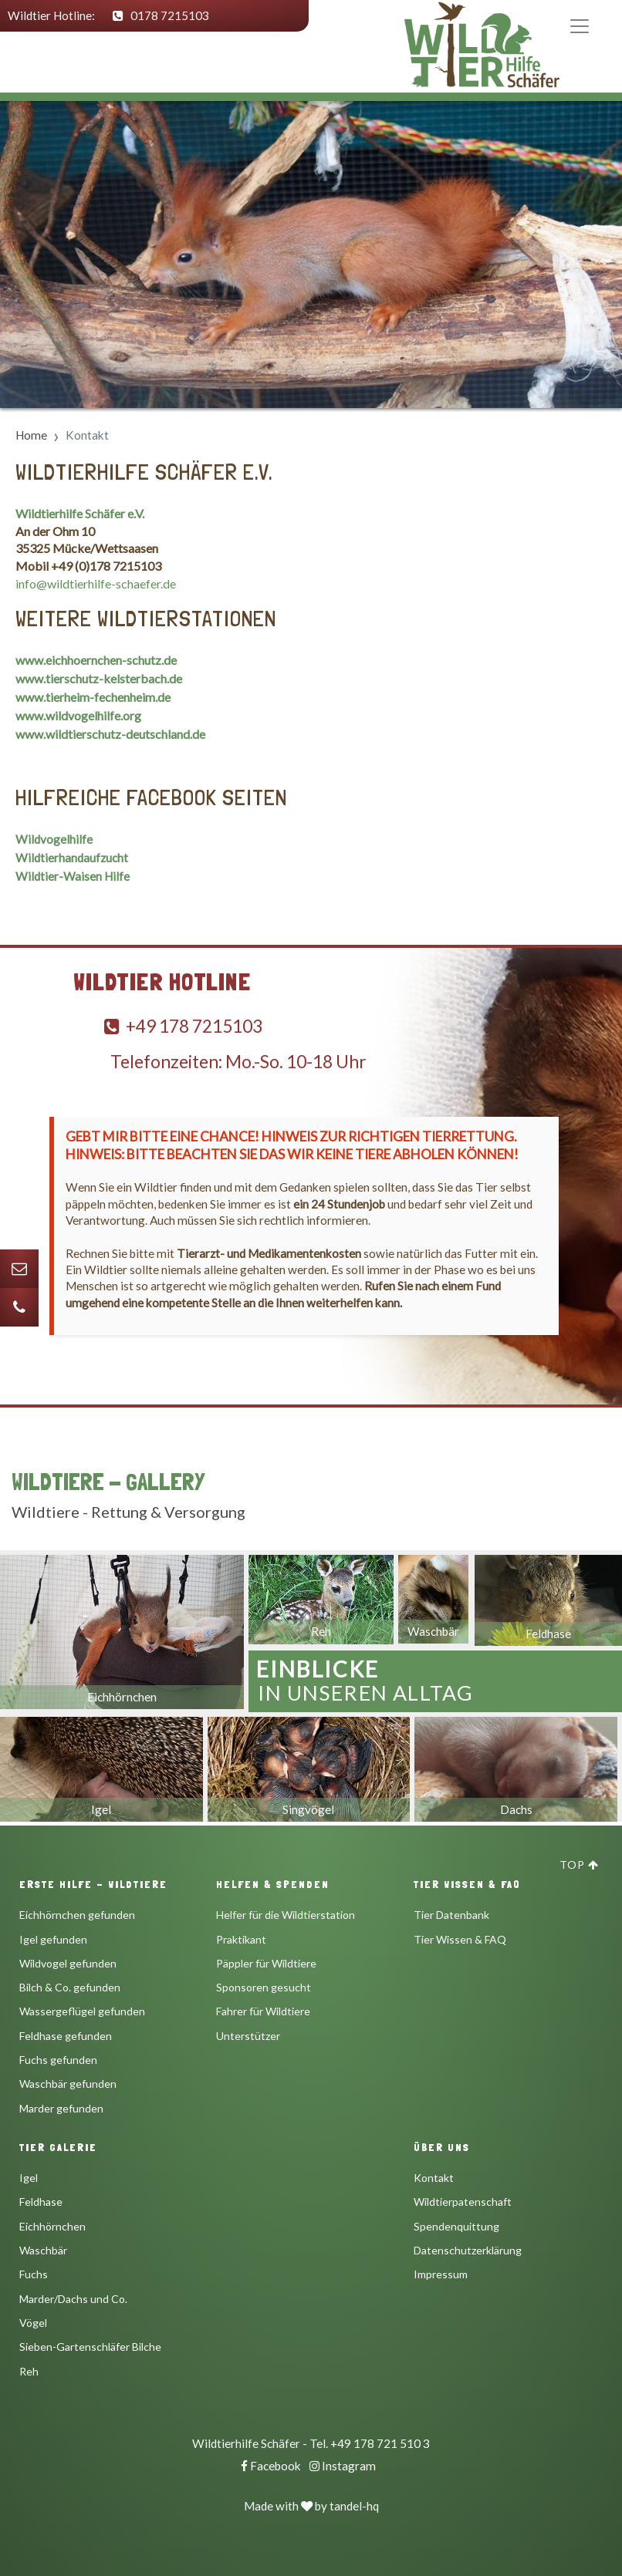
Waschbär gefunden (68, 2083)
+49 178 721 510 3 (380, 2443)
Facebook (271, 2466)
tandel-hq (354, 2506)
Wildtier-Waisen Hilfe (72, 876)
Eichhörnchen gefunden (77, 1914)
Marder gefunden (61, 2108)
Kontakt (434, 2177)
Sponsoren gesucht (263, 1987)
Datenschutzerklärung (468, 2250)
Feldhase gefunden (65, 2035)
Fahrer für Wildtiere (263, 2011)
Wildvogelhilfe (54, 839)
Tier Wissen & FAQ (460, 1939)
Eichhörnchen (52, 2226)
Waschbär (43, 2250)
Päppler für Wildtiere (266, 1963)
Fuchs (33, 2274)
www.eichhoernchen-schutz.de (96, 659)
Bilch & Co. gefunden (69, 1987)
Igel (28, 2177)
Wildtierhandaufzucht (71, 858)
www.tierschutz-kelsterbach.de (98, 678)
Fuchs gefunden (58, 2059)
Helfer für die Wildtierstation (285, 1914)
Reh (29, 2371)
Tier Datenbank (451, 1914)
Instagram (342, 2466)
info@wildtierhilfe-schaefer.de (95, 583)
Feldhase (41, 2201)
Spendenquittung (456, 2226)
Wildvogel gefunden (68, 1963)
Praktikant (241, 1939)
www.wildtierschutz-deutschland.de (110, 734)
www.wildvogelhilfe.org (78, 715)
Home (31, 435)
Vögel (33, 2322)
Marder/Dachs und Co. (73, 2298)
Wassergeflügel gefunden (82, 2011)
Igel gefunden (53, 1939)
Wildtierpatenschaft (463, 2201)
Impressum (441, 2274)
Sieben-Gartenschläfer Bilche (90, 2346)
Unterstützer (248, 2035)
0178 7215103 (161, 15)
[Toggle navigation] (595, 26)
